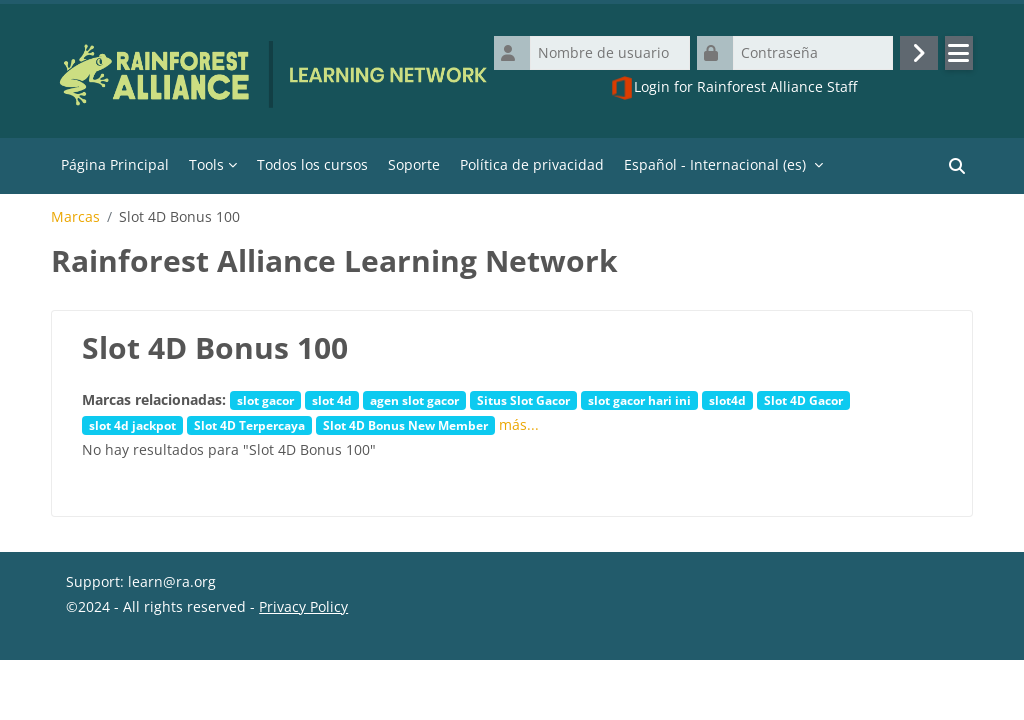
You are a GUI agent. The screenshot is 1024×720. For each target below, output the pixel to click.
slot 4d (332, 400)
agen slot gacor (414, 400)
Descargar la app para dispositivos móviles (209, 695)
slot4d (727, 400)
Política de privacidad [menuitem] (532, 164)
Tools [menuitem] (206, 164)
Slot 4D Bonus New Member (405, 425)
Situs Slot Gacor (523, 400)
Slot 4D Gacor (803, 400)
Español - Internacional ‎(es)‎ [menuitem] (715, 164)
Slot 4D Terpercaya (249, 425)
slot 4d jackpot (132, 425)
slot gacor (265, 400)
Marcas (75, 217)
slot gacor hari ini (639, 400)
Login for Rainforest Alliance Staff (733, 88)
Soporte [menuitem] (414, 164)
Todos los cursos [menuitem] (312, 164)
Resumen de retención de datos (173, 670)
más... (519, 424)
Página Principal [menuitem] (115, 164)
